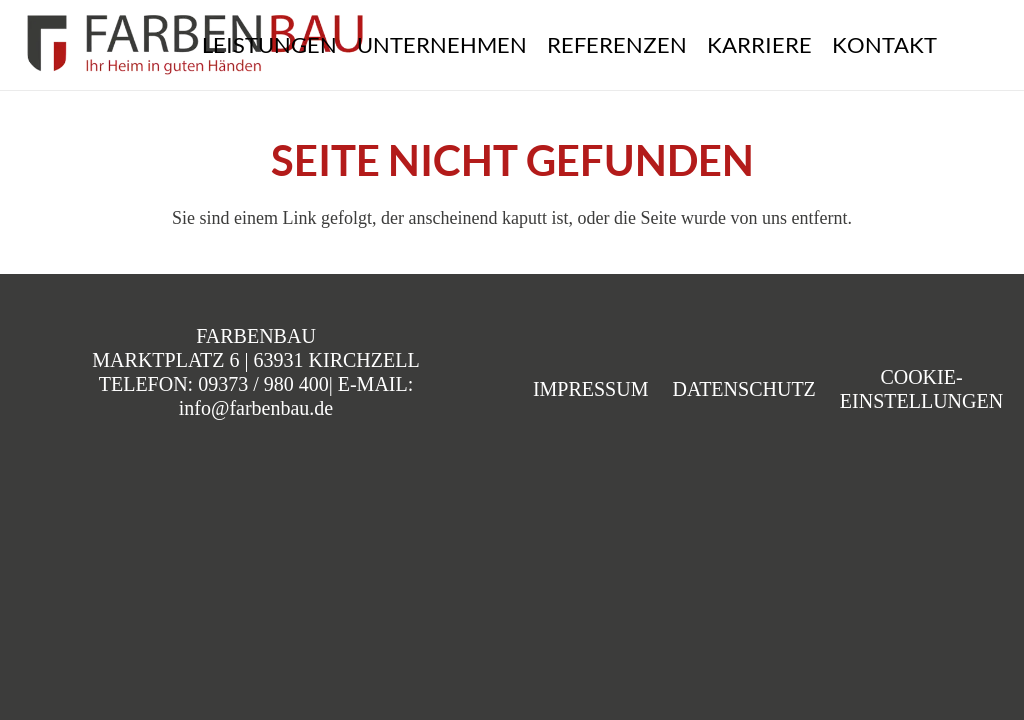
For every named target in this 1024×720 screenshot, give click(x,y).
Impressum (591, 389)
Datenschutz (743, 389)
